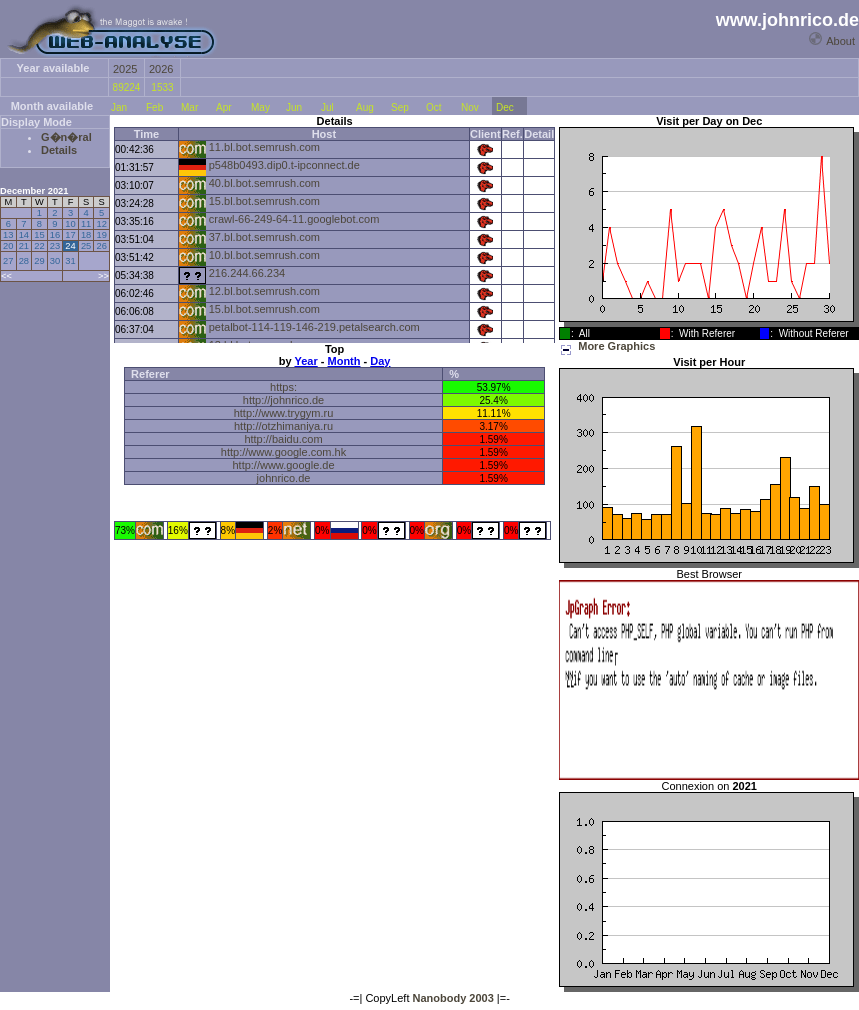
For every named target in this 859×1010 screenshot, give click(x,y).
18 (86, 235)
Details (59, 150)
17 (70, 235)
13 (8, 235)
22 (39, 246)
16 (55, 235)
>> (103, 276)
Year (305, 361)
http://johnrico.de (283, 400)
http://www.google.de (283, 465)
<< (6, 276)
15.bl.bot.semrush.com (264, 201)
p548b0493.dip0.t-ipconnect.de (284, 165)
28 (24, 261)
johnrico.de (284, 478)
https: (283, 387)
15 (39, 235)
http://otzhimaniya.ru (283, 426)
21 (24, 246)
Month (344, 361)
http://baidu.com (283, 439)
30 (55, 261)
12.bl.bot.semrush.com (264, 291)
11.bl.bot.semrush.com (264, 147)
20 (8, 246)
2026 (161, 69)
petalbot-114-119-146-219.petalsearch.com (314, 327)
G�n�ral (66, 137)
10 (70, 224)
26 (101, 246)
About (840, 41)
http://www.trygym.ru (284, 413)
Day (380, 361)
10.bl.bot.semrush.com (264, 255)
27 (8, 261)
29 (39, 261)
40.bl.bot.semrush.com (264, 183)
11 (86, 224)
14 (24, 235)
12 (101, 224)
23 (55, 246)
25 (86, 246)
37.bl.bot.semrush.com (264, 237)
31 (70, 261)
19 (101, 235)
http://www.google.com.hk (283, 452)
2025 (125, 69)
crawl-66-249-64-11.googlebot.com (294, 219)
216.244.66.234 (247, 273)
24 (70, 246)
